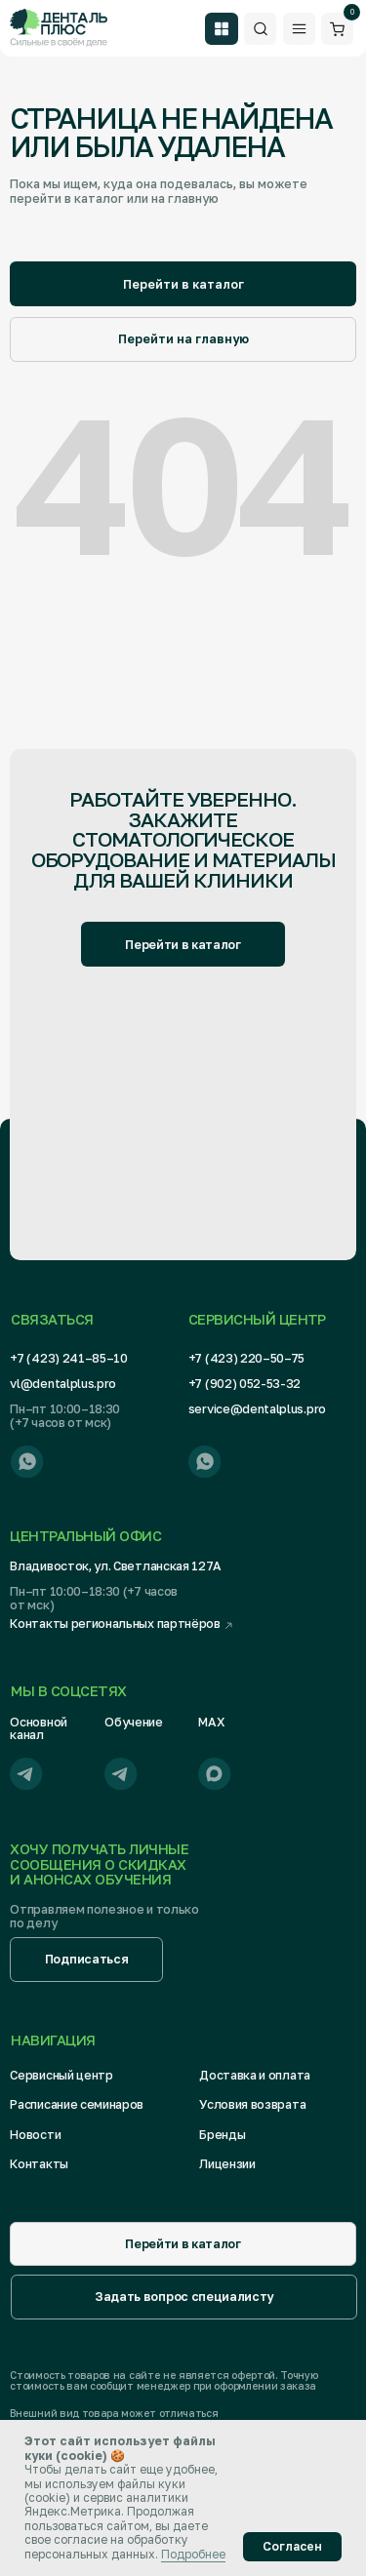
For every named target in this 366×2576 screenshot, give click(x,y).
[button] (86, 1959)
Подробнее (193, 2554)
